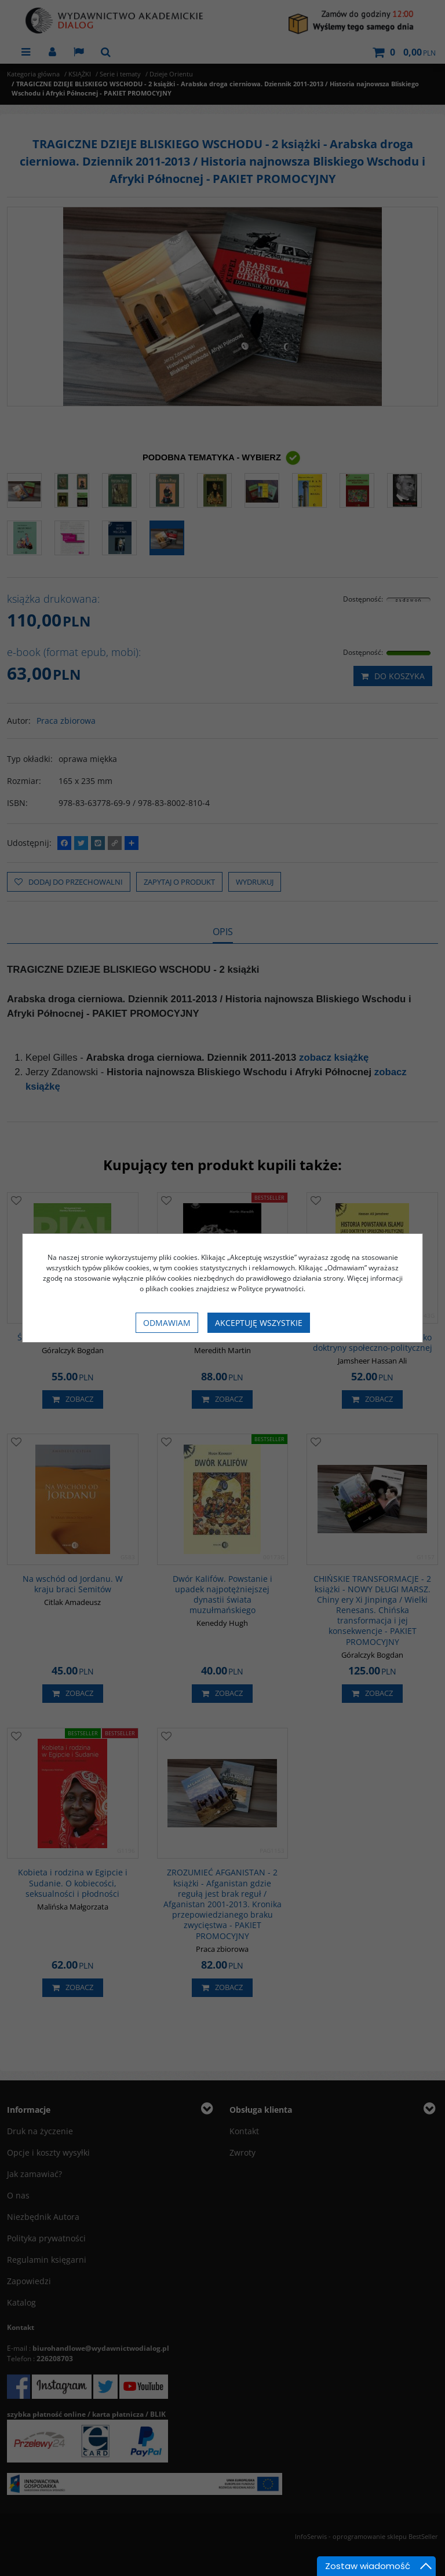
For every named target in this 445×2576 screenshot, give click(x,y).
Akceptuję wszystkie (258, 1322)
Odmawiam (167, 1322)
